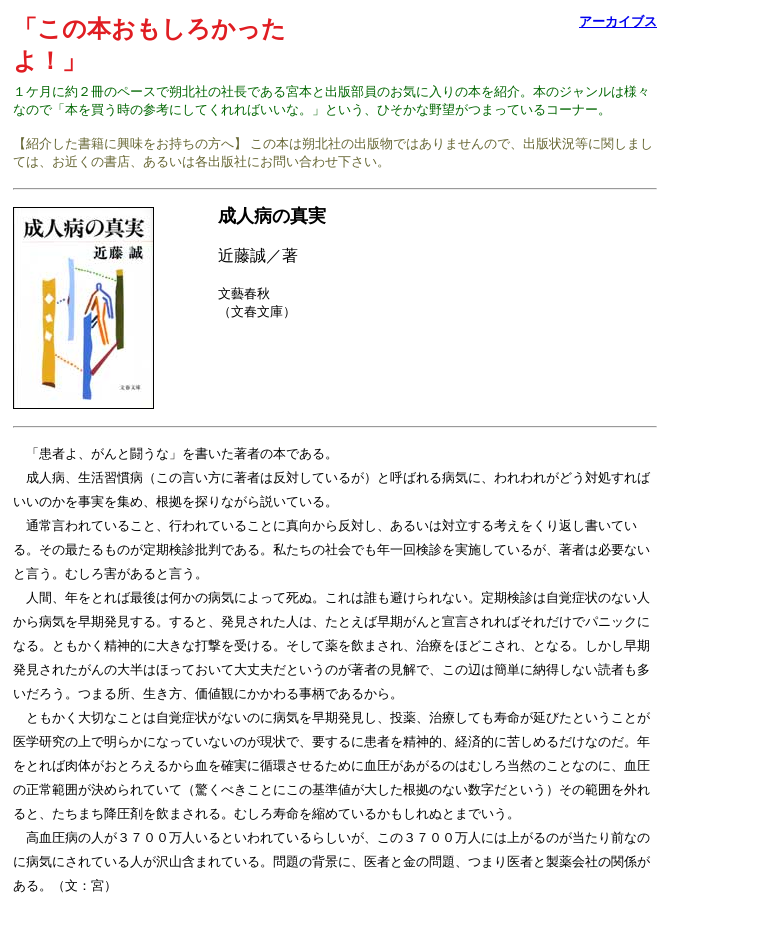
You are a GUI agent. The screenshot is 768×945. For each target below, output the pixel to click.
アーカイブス (618, 21)
